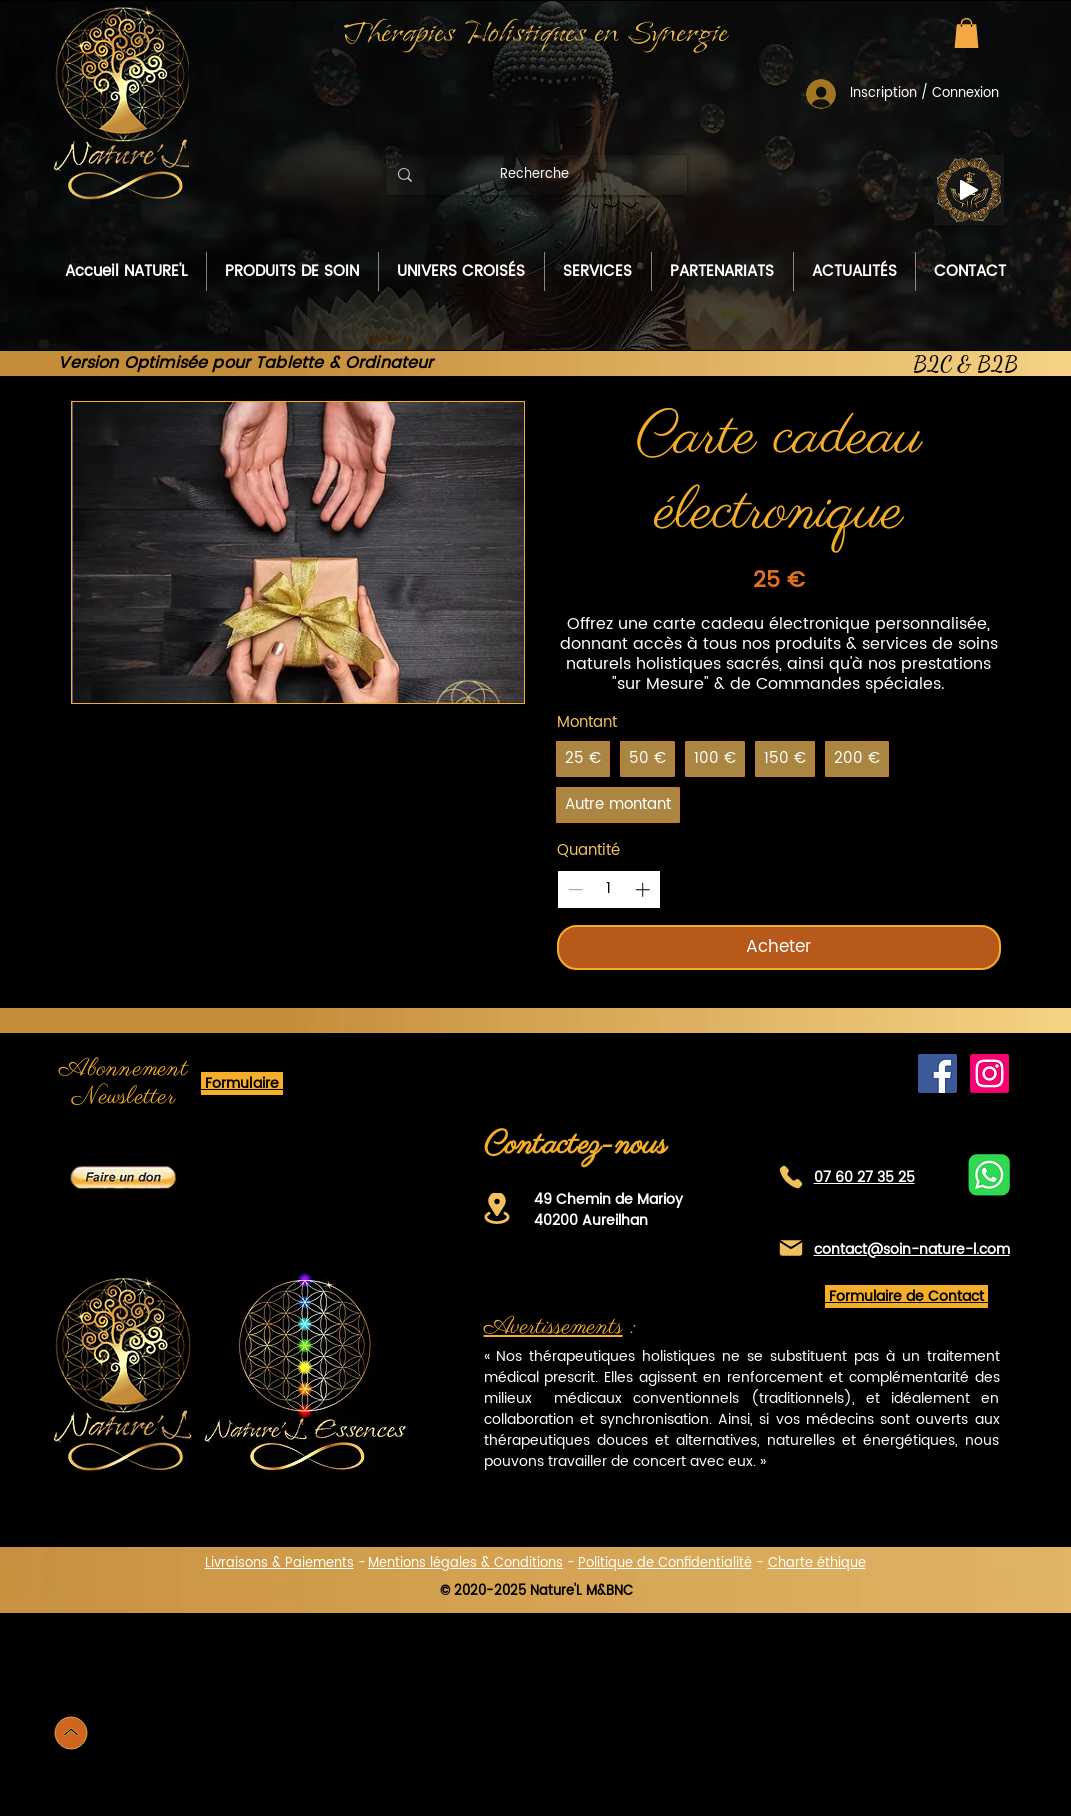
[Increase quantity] (642, 889)
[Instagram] (989, 1073)
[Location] (497, 1208)
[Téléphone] (791, 1177)
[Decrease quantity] (575, 889)
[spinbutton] (608, 889)
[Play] (969, 190)
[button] (966, 33)
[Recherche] (534, 175)
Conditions (528, 1563)
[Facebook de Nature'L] (937, 1073)
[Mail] (791, 1248)
